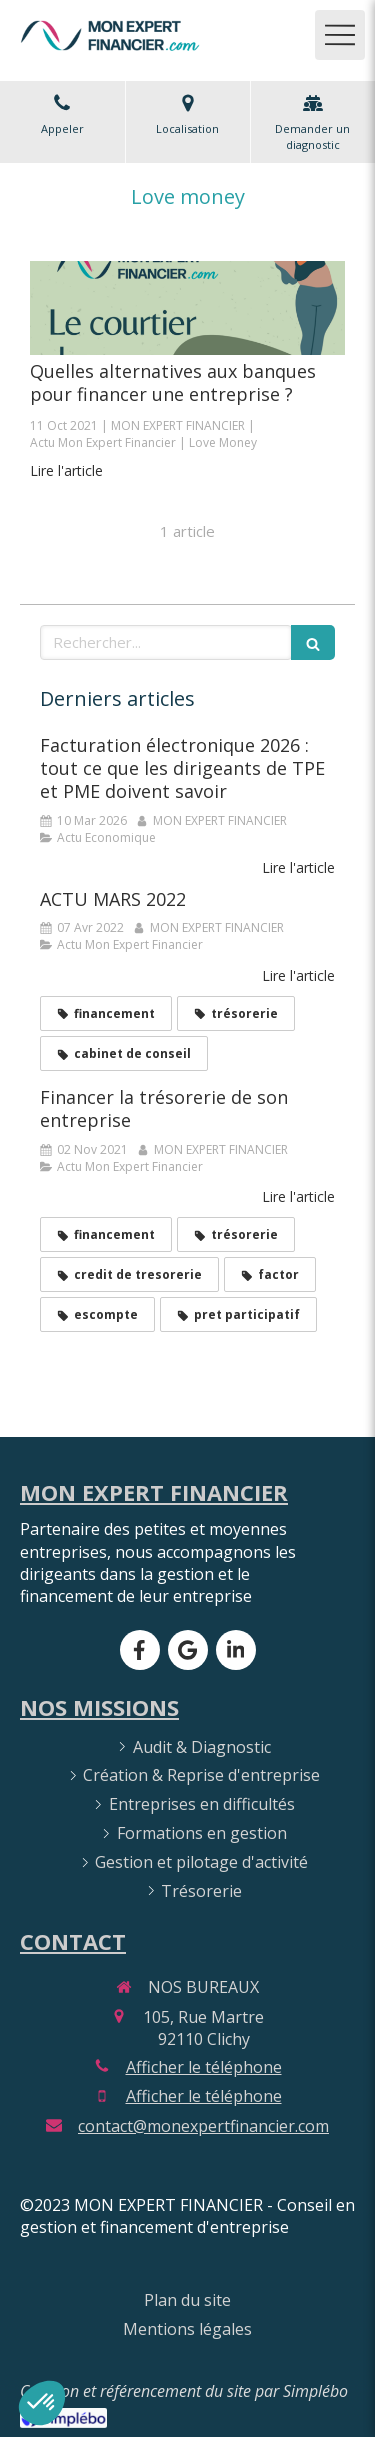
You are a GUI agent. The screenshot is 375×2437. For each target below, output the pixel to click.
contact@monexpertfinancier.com (203, 2126)
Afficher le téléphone (204, 2067)
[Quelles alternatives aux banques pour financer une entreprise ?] (187, 308)
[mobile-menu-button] (340, 35)
